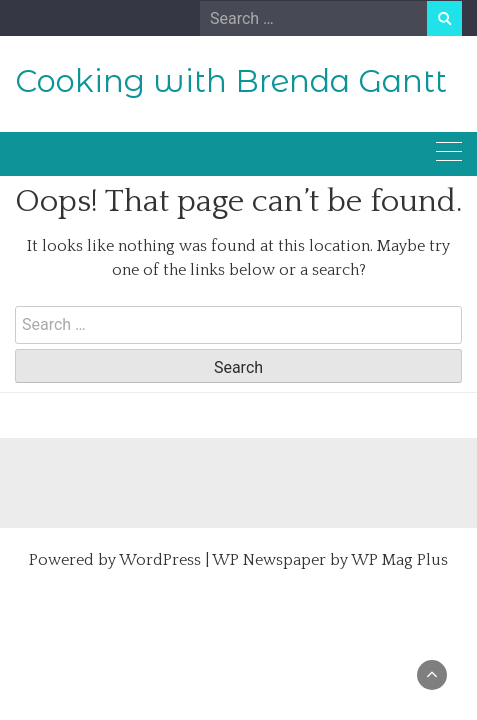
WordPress (160, 560)
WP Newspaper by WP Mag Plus (330, 560)
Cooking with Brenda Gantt (231, 81)
